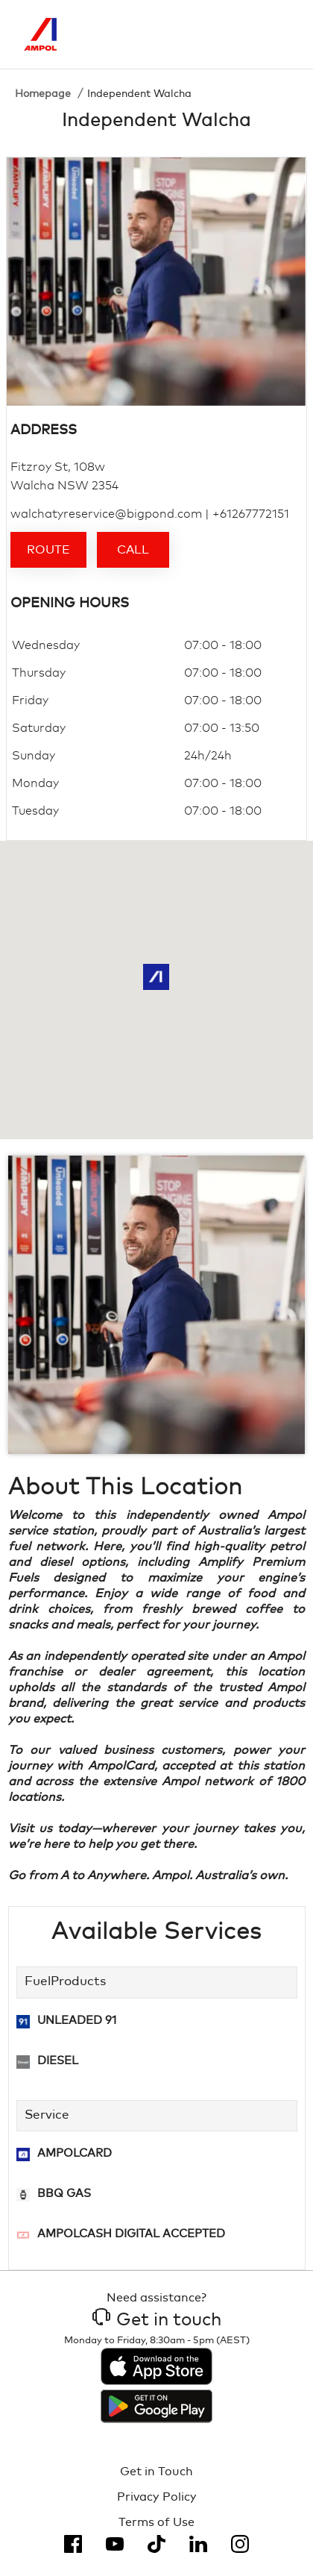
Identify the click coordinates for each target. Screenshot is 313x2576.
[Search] (215, 34)
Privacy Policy (157, 2497)
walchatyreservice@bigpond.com (106, 514)
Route (48, 550)
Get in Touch (156, 2472)
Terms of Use (156, 2522)
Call (133, 550)
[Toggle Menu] (278, 34)
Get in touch (156, 2320)
